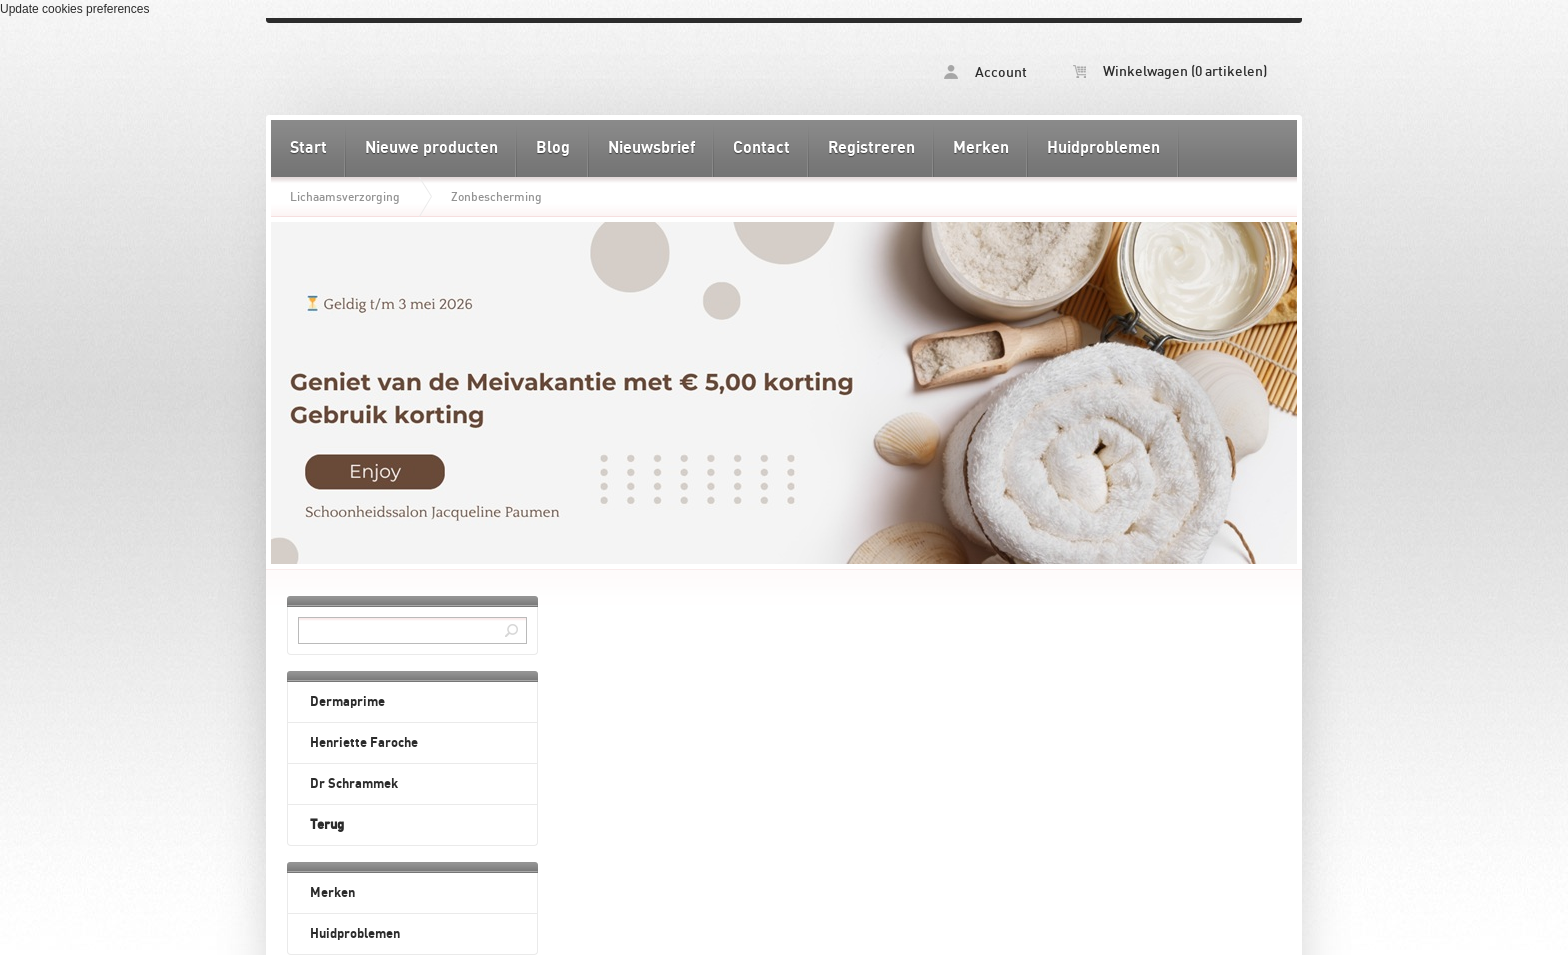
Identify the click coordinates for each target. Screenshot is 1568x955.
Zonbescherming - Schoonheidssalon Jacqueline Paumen (527, 69)
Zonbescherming (496, 197)
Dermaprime (347, 702)
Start (308, 148)
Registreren (871, 148)
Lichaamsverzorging (345, 197)
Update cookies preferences (74, 9)
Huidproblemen (1103, 148)
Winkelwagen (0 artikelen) (1170, 72)
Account (985, 72)
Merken (981, 148)
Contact (761, 148)
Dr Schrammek (354, 784)
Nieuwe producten (431, 148)
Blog (553, 148)
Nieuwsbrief (651, 148)
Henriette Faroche (364, 743)
